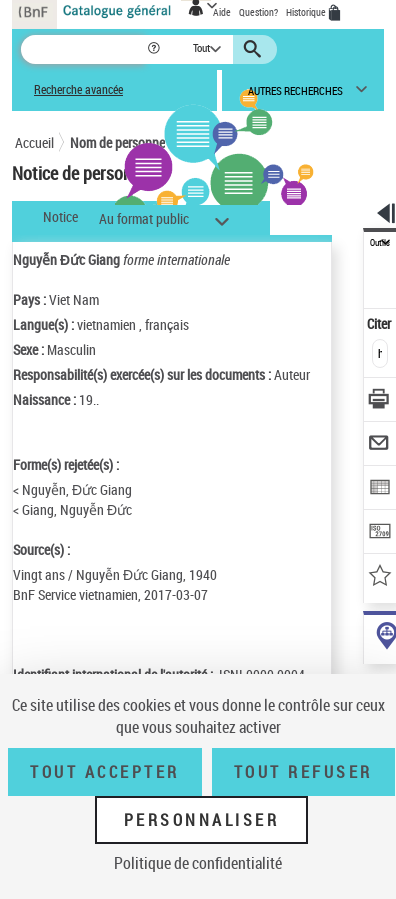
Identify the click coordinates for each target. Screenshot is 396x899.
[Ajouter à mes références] (380, 577)
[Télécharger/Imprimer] (380, 401)
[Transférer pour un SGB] (380, 533)
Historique (307, 12)
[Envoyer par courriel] (380, 445)
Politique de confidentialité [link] (198, 863)
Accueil (34, 142)
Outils (380, 243)
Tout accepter (105, 772)
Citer (380, 323)
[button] (155, 49)
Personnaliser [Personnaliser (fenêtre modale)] (202, 820)
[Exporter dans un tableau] (380, 489)
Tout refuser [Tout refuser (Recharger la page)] (303, 772)
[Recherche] (83, 49)
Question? (258, 12)
